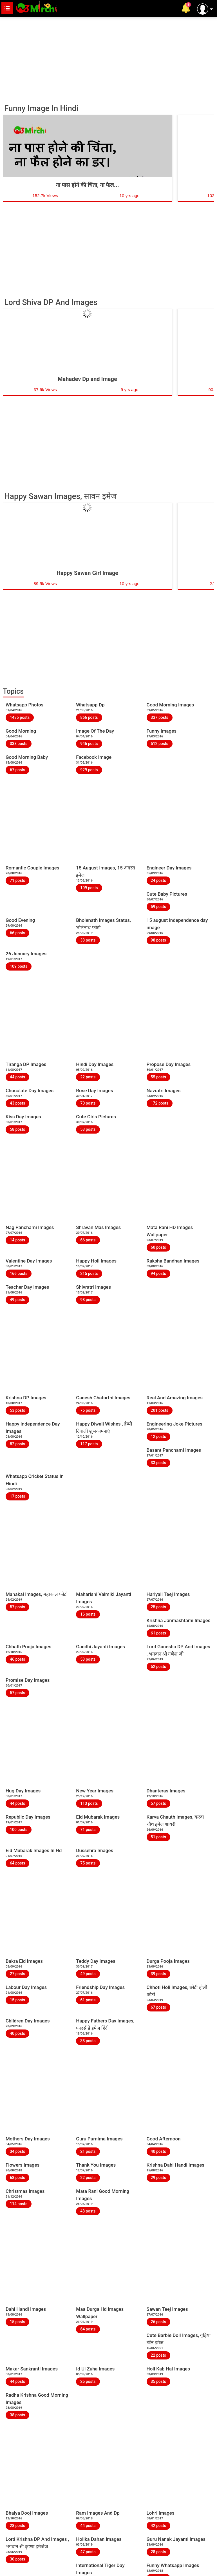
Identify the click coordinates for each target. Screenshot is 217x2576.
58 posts (17, 1129)
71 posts (17, 880)
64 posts (17, 1863)
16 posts (87, 1614)
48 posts (87, 2211)
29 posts (158, 2177)
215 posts (89, 1273)
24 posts (158, 880)
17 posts (17, 1496)
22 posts (87, 1077)
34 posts (17, 2151)
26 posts (158, 2321)
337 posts (159, 717)
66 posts (17, 933)
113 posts (89, 1803)
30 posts (17, 2559)
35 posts (158, 2381)
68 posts (17, 2177)
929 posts (89, 770)
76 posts (87, 1410)
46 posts (17, 1659)
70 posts (87, 1103)
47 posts (87, 2552)
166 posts (18, 1273)
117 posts (89, 1444)
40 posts (17, 2033)
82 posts (17, 1444)
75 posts (87, 1863)
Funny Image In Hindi (41, 108)
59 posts (158, 906)
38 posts (87, 2041)
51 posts (158, 1837)
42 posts (158, 2525)
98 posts (158, 940)
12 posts (158, 1436)
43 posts (17, 1103)
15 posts (17, 2000)
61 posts (158, 1633)
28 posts (17, 2525)
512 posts (159, 743)
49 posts (17, 1299)
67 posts (17, 770)
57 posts (17, 1607)
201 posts (159, 1410)
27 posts (17, 1973)
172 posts (159, 1103)
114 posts (18, 2204)
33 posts (87, 940)
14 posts (17, 1240)
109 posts (89, 888)
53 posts (87, 1129)
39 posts (158, 1973)
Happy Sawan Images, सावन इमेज (60, 496)
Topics (13, 691)
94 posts (158, 1273)
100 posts (18, 1829)
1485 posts (20, 717)
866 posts (89, 717)
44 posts (17, 1077)
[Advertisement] (108, 58)
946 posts (89, 743)
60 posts (158, 1247)
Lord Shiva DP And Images (50, 302)
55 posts (158, 1077)
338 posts (18, 743)
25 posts (158, 1607)
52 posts (158, 1666)
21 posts (87, 2151)
